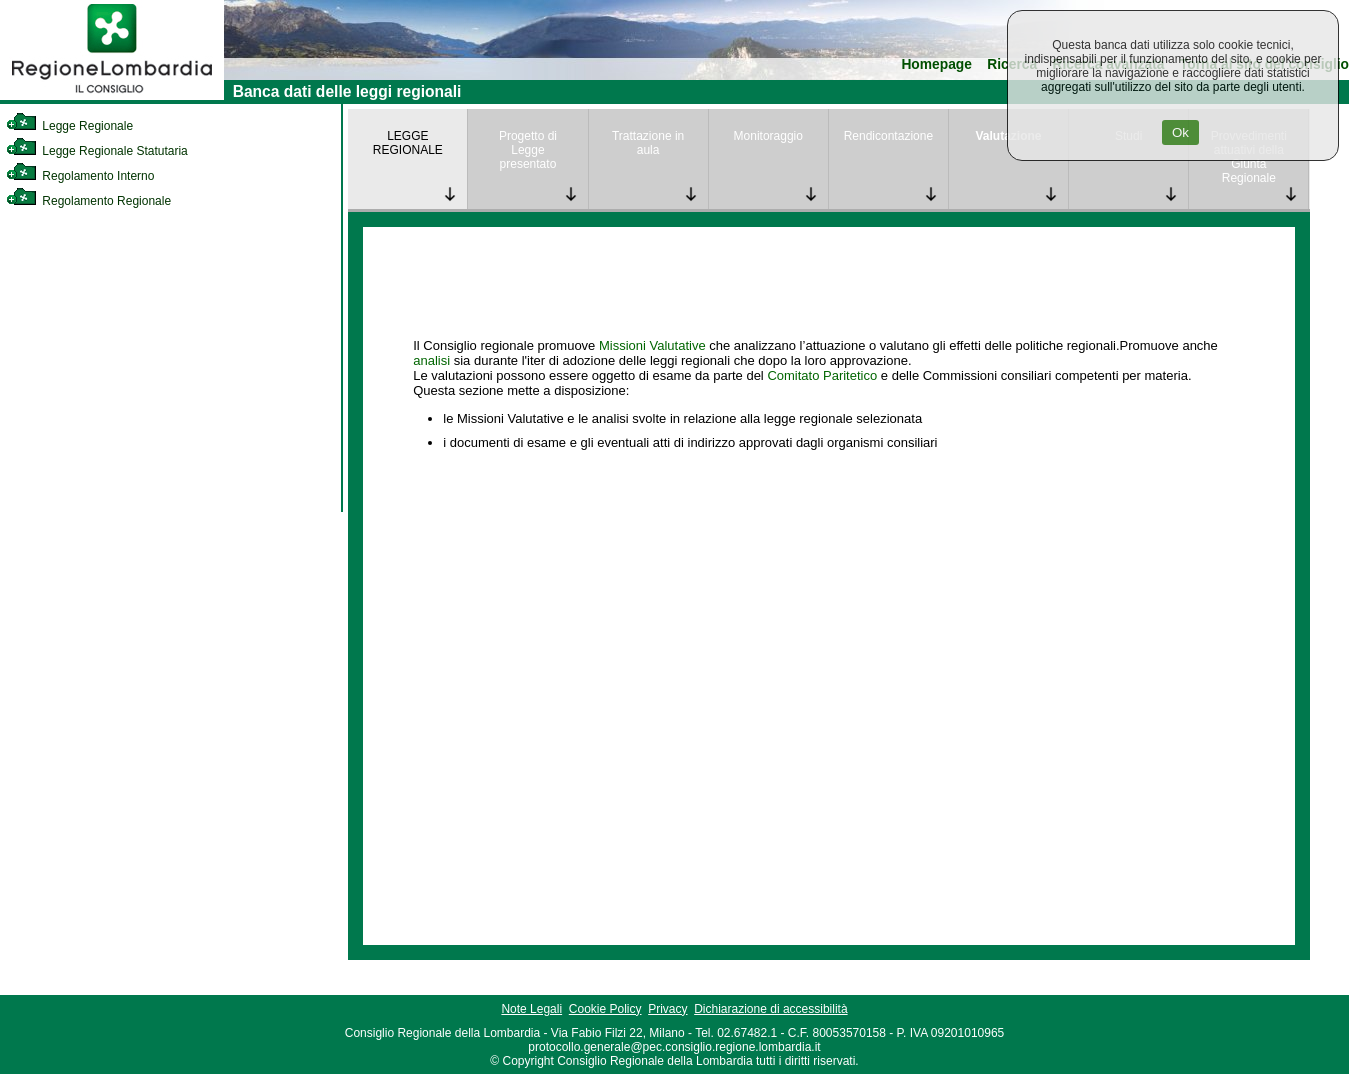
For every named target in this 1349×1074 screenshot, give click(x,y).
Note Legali (531, 1009)
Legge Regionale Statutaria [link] (97, 151)
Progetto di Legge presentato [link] (528, 150)
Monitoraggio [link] (768, 136)
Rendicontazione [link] (888, 136)
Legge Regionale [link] (69, 126)
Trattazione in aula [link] (648, 143)
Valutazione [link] (1009, 136)
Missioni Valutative (652, 345)
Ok (1180, 132)
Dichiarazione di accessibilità (770, 1009)
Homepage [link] (936, 64)
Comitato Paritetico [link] (822, 375)
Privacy (667, 1009)
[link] (112, 96)
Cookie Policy (605, 1009)
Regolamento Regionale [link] (88, 201)
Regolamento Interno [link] (80, 176)
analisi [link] (431, 360)
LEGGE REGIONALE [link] (408, 143)
